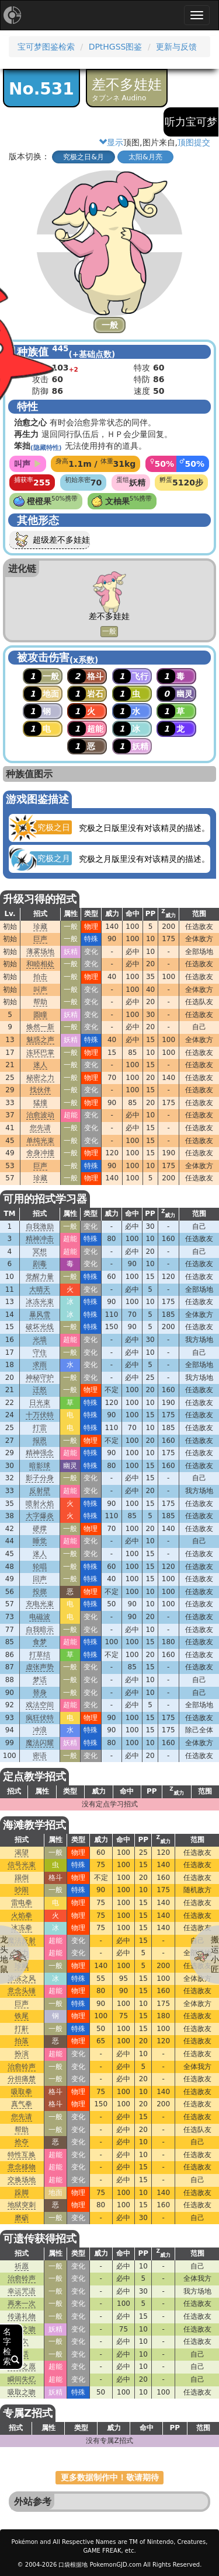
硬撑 (40, 1529)
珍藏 (40, 926)
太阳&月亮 (145, 157)
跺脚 (22, 2193)
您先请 (40, 1128)
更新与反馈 (176, 46)
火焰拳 (21, 1915)
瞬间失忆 (22, 2379)
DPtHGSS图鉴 (115, 46)
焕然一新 (40, 1027)
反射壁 (39, 1491)
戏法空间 (40, 1705)
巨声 (40, 939)
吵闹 (22, 1890)
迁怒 (40, 1390)
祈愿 (22, 2266)
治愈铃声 (22, 2067)
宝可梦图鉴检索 (46, 46)
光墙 (40, 1340)
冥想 (40, 1251)
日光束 (39, 1403)
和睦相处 (40, 964)
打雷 (40, 1428)
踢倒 (22, 1878)
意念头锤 (22, 1991)
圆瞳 (40, 1015)
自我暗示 (40, 1630)
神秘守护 (40, 1377)
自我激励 (40, 1226)
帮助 (40, 1002)
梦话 (40, 1680)
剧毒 (40, 1264)
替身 (40, 1693)
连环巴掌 (40, 1052)
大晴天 (39, 1289)
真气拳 (21, 2104)
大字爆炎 (40, 1516)
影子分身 (40, 1478)
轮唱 (40, 1567)
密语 (40, 1756)
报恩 (40, 1440)
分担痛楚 (22, 2079)
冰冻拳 (21, 1928)
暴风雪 (39, 1314)
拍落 (22, 2041)
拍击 (40, 977)
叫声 (40, 989)
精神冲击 (40, 1239)
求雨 (40, 1365)
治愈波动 (40, 1115)
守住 (40, 1352)
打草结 (39, 1655)
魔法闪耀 (40, 1743)
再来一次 (22, 2303)
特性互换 (22, 2155)
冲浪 (40, 1730)
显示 (111, 142)
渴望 (22, 1852)
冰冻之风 (22, 1978)
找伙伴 (40, 1090)
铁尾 (22, 2016)
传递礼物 (22, 2316)
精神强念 (40, 1453)
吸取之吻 (22, 2392)
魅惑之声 (40, 1040)
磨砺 (22, 2218)
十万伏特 (40, 1415)
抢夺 (22, 2142)
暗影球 (39, 1466)
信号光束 (22, 1865)
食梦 (40, 1642)
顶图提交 (194, 142)
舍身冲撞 (40, 1153)
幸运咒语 (22, 2291)
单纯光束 (40, 1141)
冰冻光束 (40, 1302)
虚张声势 (40, 1667)
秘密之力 (40, 1078)
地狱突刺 (22, 2205)
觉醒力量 (40, 1277)
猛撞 (40, 1103)
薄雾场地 (40, 952)
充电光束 (40, 1604)
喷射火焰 (40, 1504)
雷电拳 (21, 1903)
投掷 (40, 1592)
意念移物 (22, 2167)
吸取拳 (21, 2092)
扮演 (22, 2054)
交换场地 (22, 2180)
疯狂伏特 (40, 1718)
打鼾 (22, 2029)
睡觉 (40, 1541)
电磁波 (39, 1617)
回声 (40, 1579)
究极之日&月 (83, 157)
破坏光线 (40, 1327)
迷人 (40, 1065)
